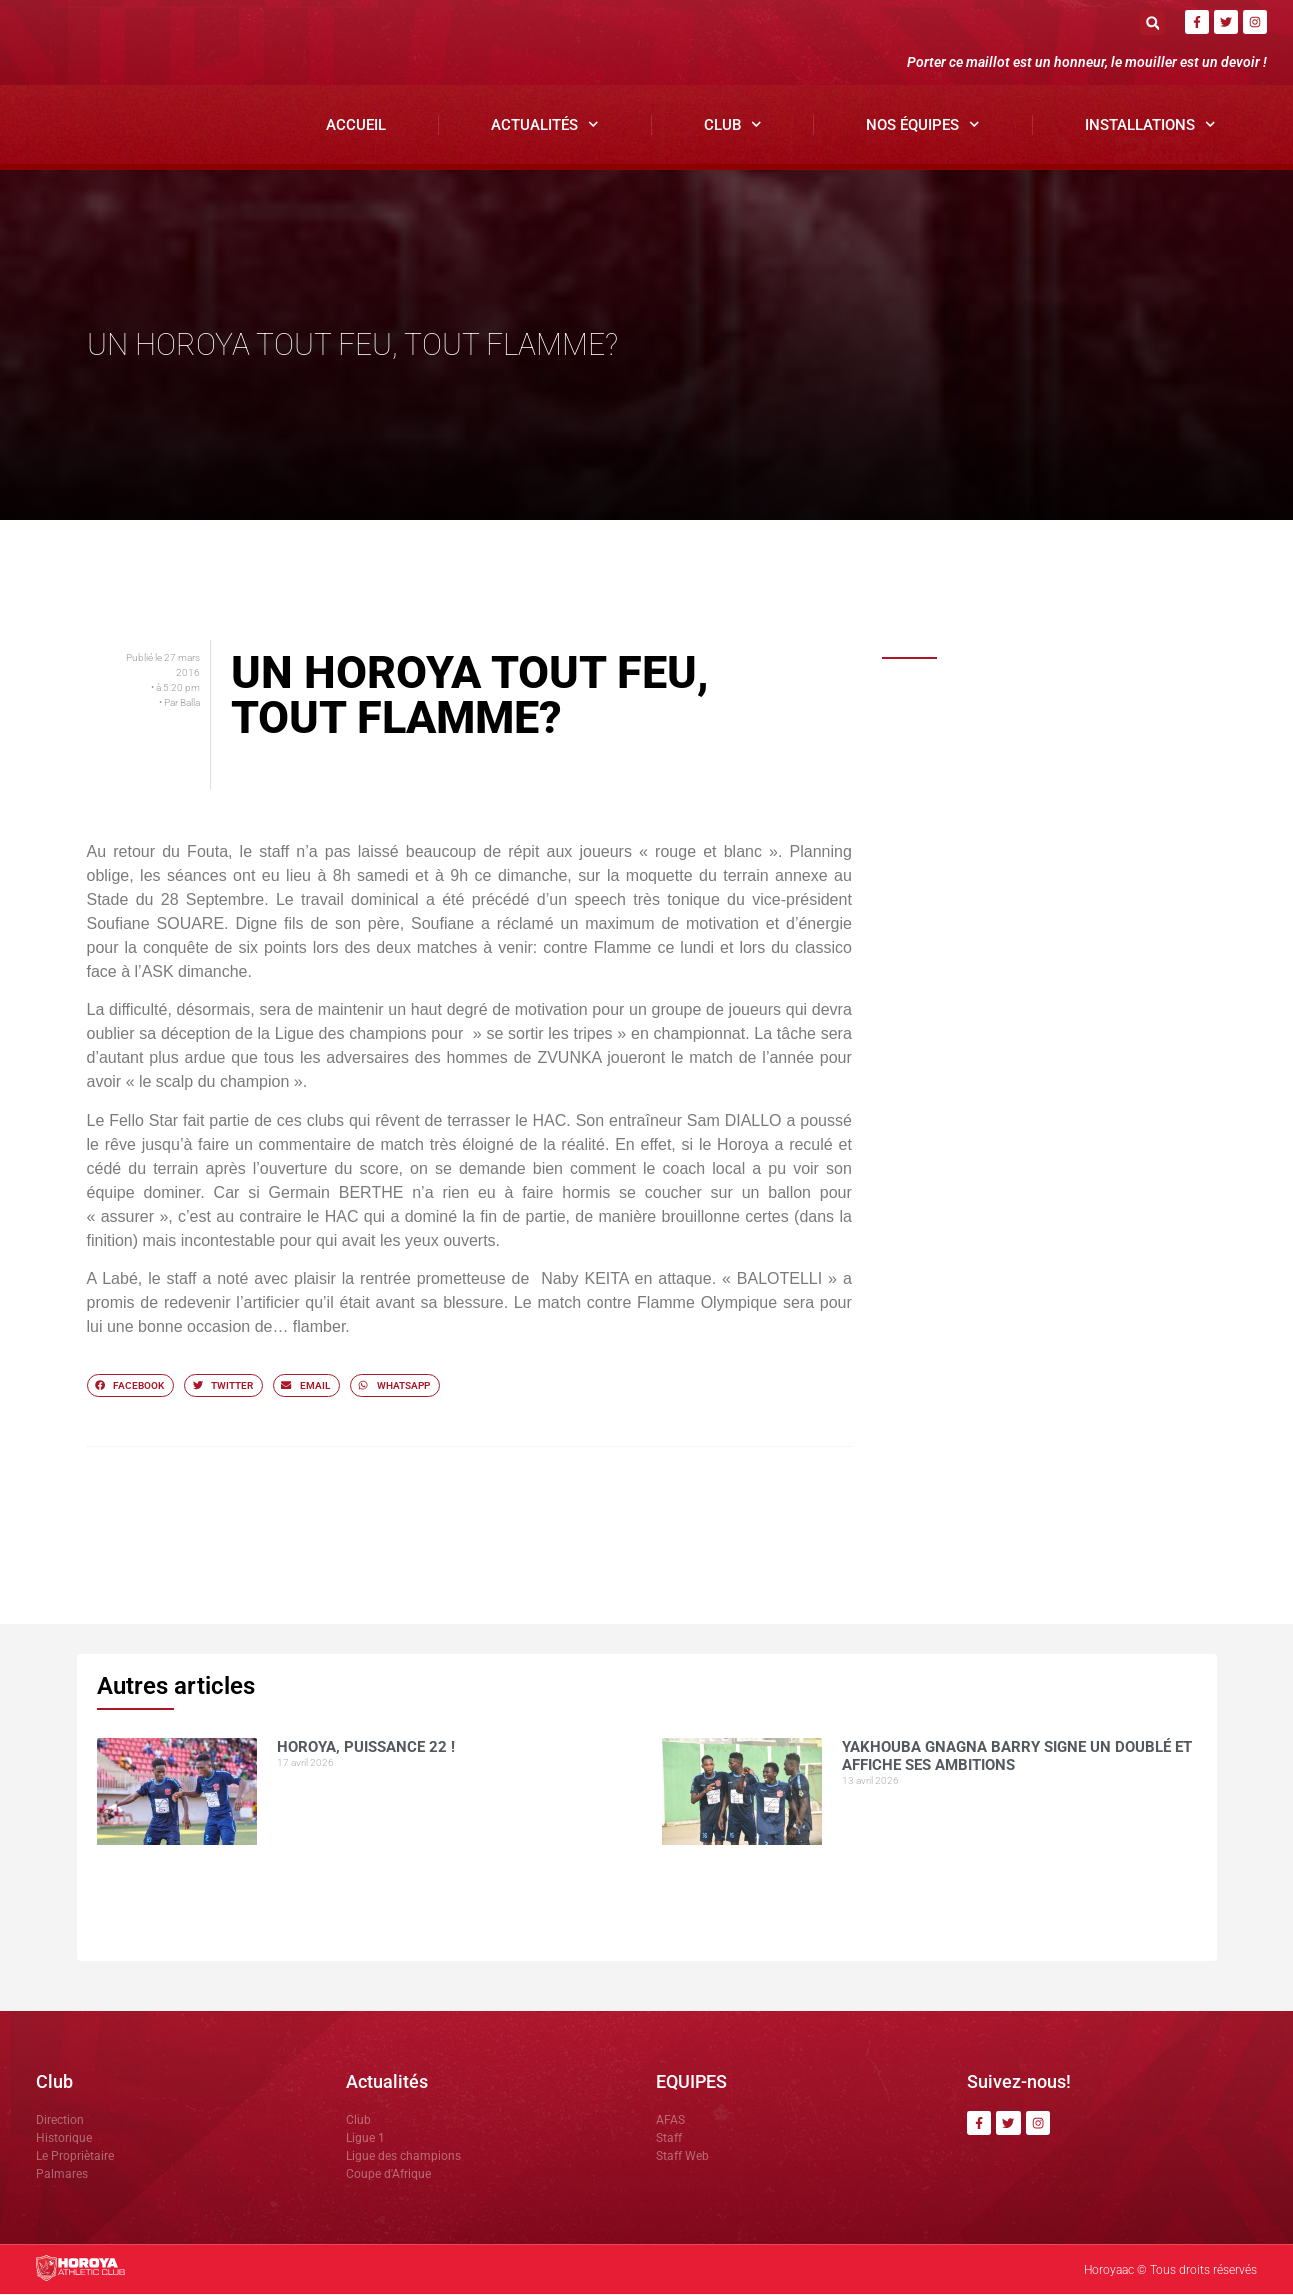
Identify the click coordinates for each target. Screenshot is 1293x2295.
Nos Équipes (923, 124)
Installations (1150, 124)
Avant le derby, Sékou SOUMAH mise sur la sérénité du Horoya (1071, 1152)
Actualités (545, 124)
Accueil (356, 125)
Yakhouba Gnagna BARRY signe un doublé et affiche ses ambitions (1066, 814)
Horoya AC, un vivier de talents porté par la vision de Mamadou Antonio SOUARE (1079, 1375)
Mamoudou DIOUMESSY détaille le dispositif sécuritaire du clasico (1065, 1036)
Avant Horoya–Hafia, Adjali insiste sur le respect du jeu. (1071, 1253)
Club (733, 124)
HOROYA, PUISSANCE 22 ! (1032, 698)
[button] (1152, 22)
